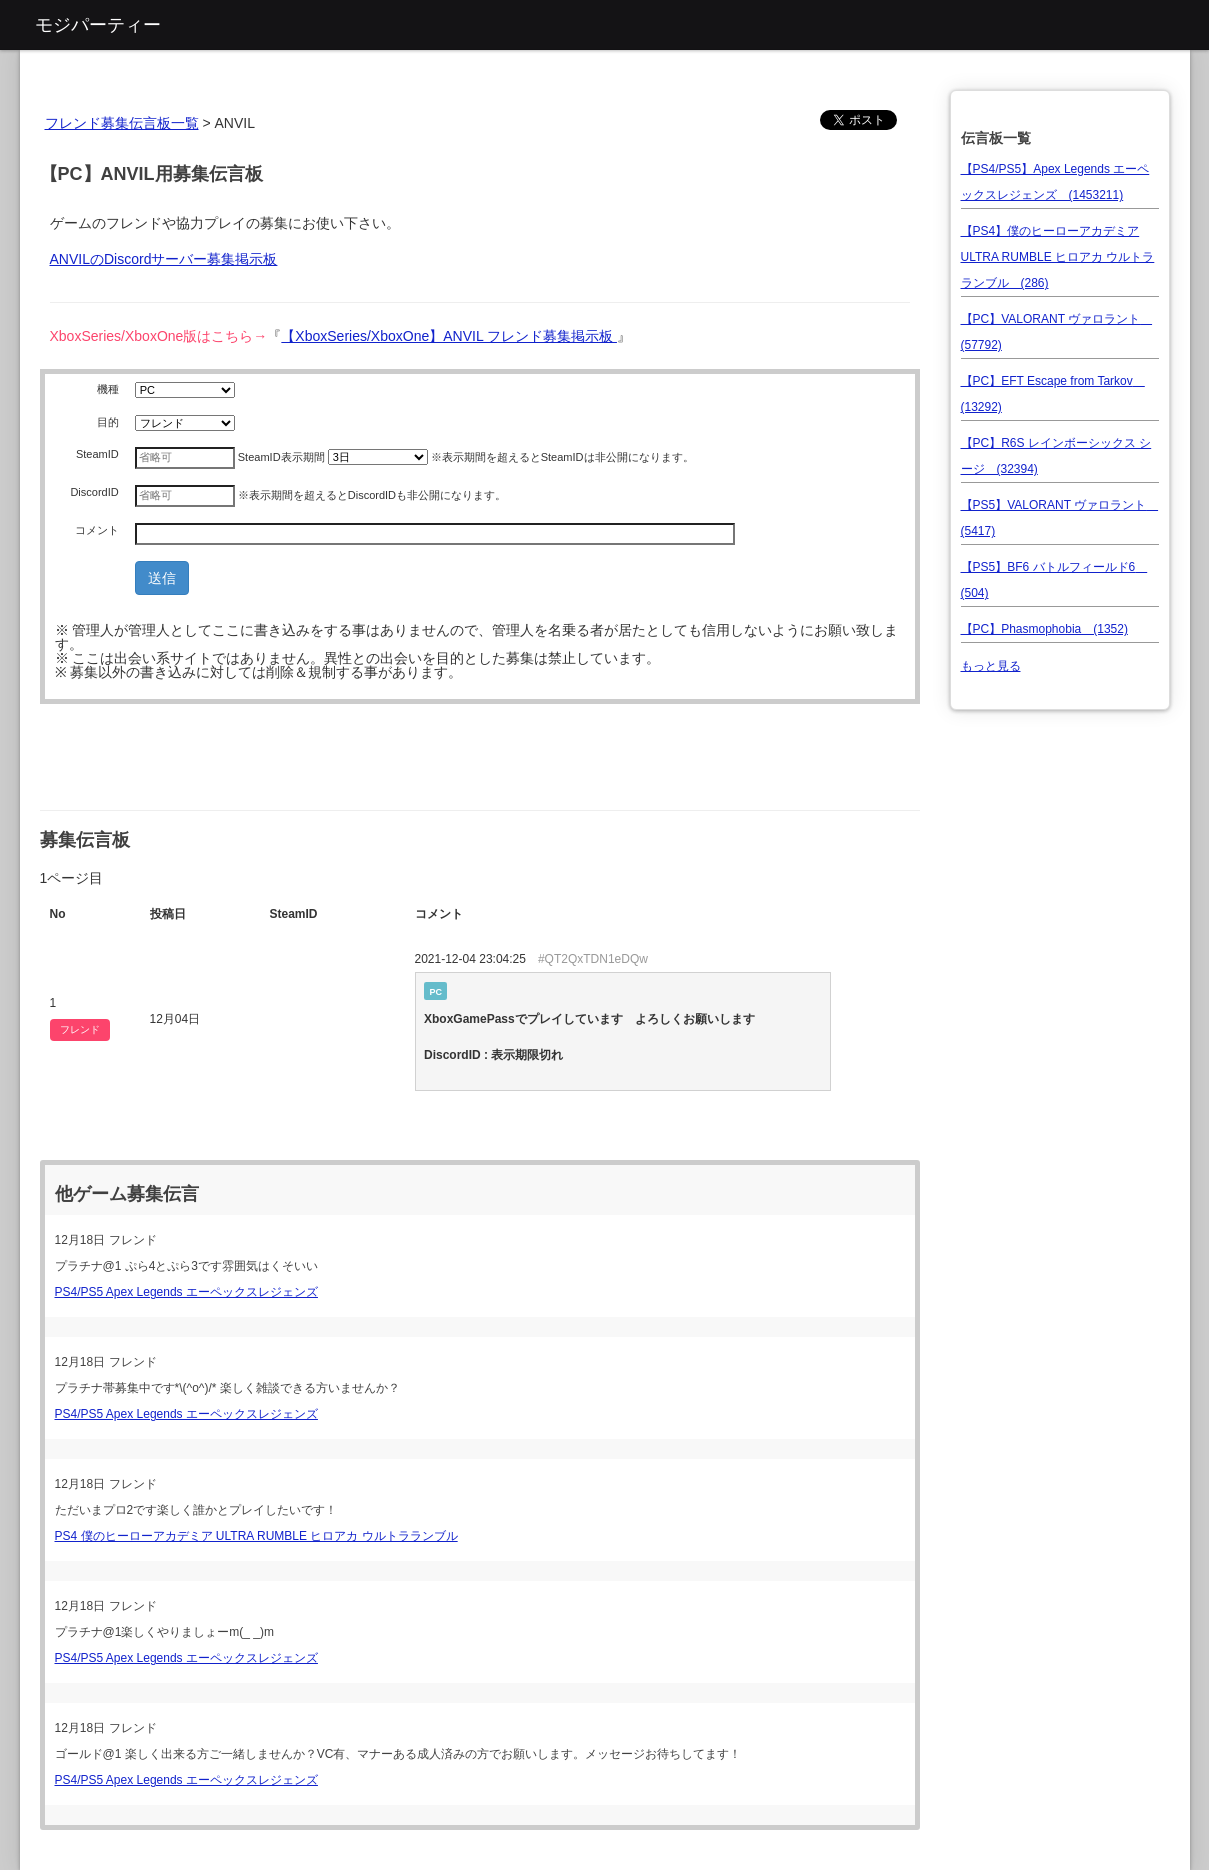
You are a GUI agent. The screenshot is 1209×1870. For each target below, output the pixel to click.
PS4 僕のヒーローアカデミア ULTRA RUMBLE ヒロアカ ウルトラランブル (256, 1536)
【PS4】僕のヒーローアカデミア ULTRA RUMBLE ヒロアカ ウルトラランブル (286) (1058, 257)
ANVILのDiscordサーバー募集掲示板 (164, 259)
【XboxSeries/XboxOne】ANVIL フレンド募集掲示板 (449, 336)
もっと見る (991, 666)
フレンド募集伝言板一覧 (122, 123)
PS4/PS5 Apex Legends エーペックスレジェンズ (186, 1292)
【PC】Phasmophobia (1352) (1044, 629)
